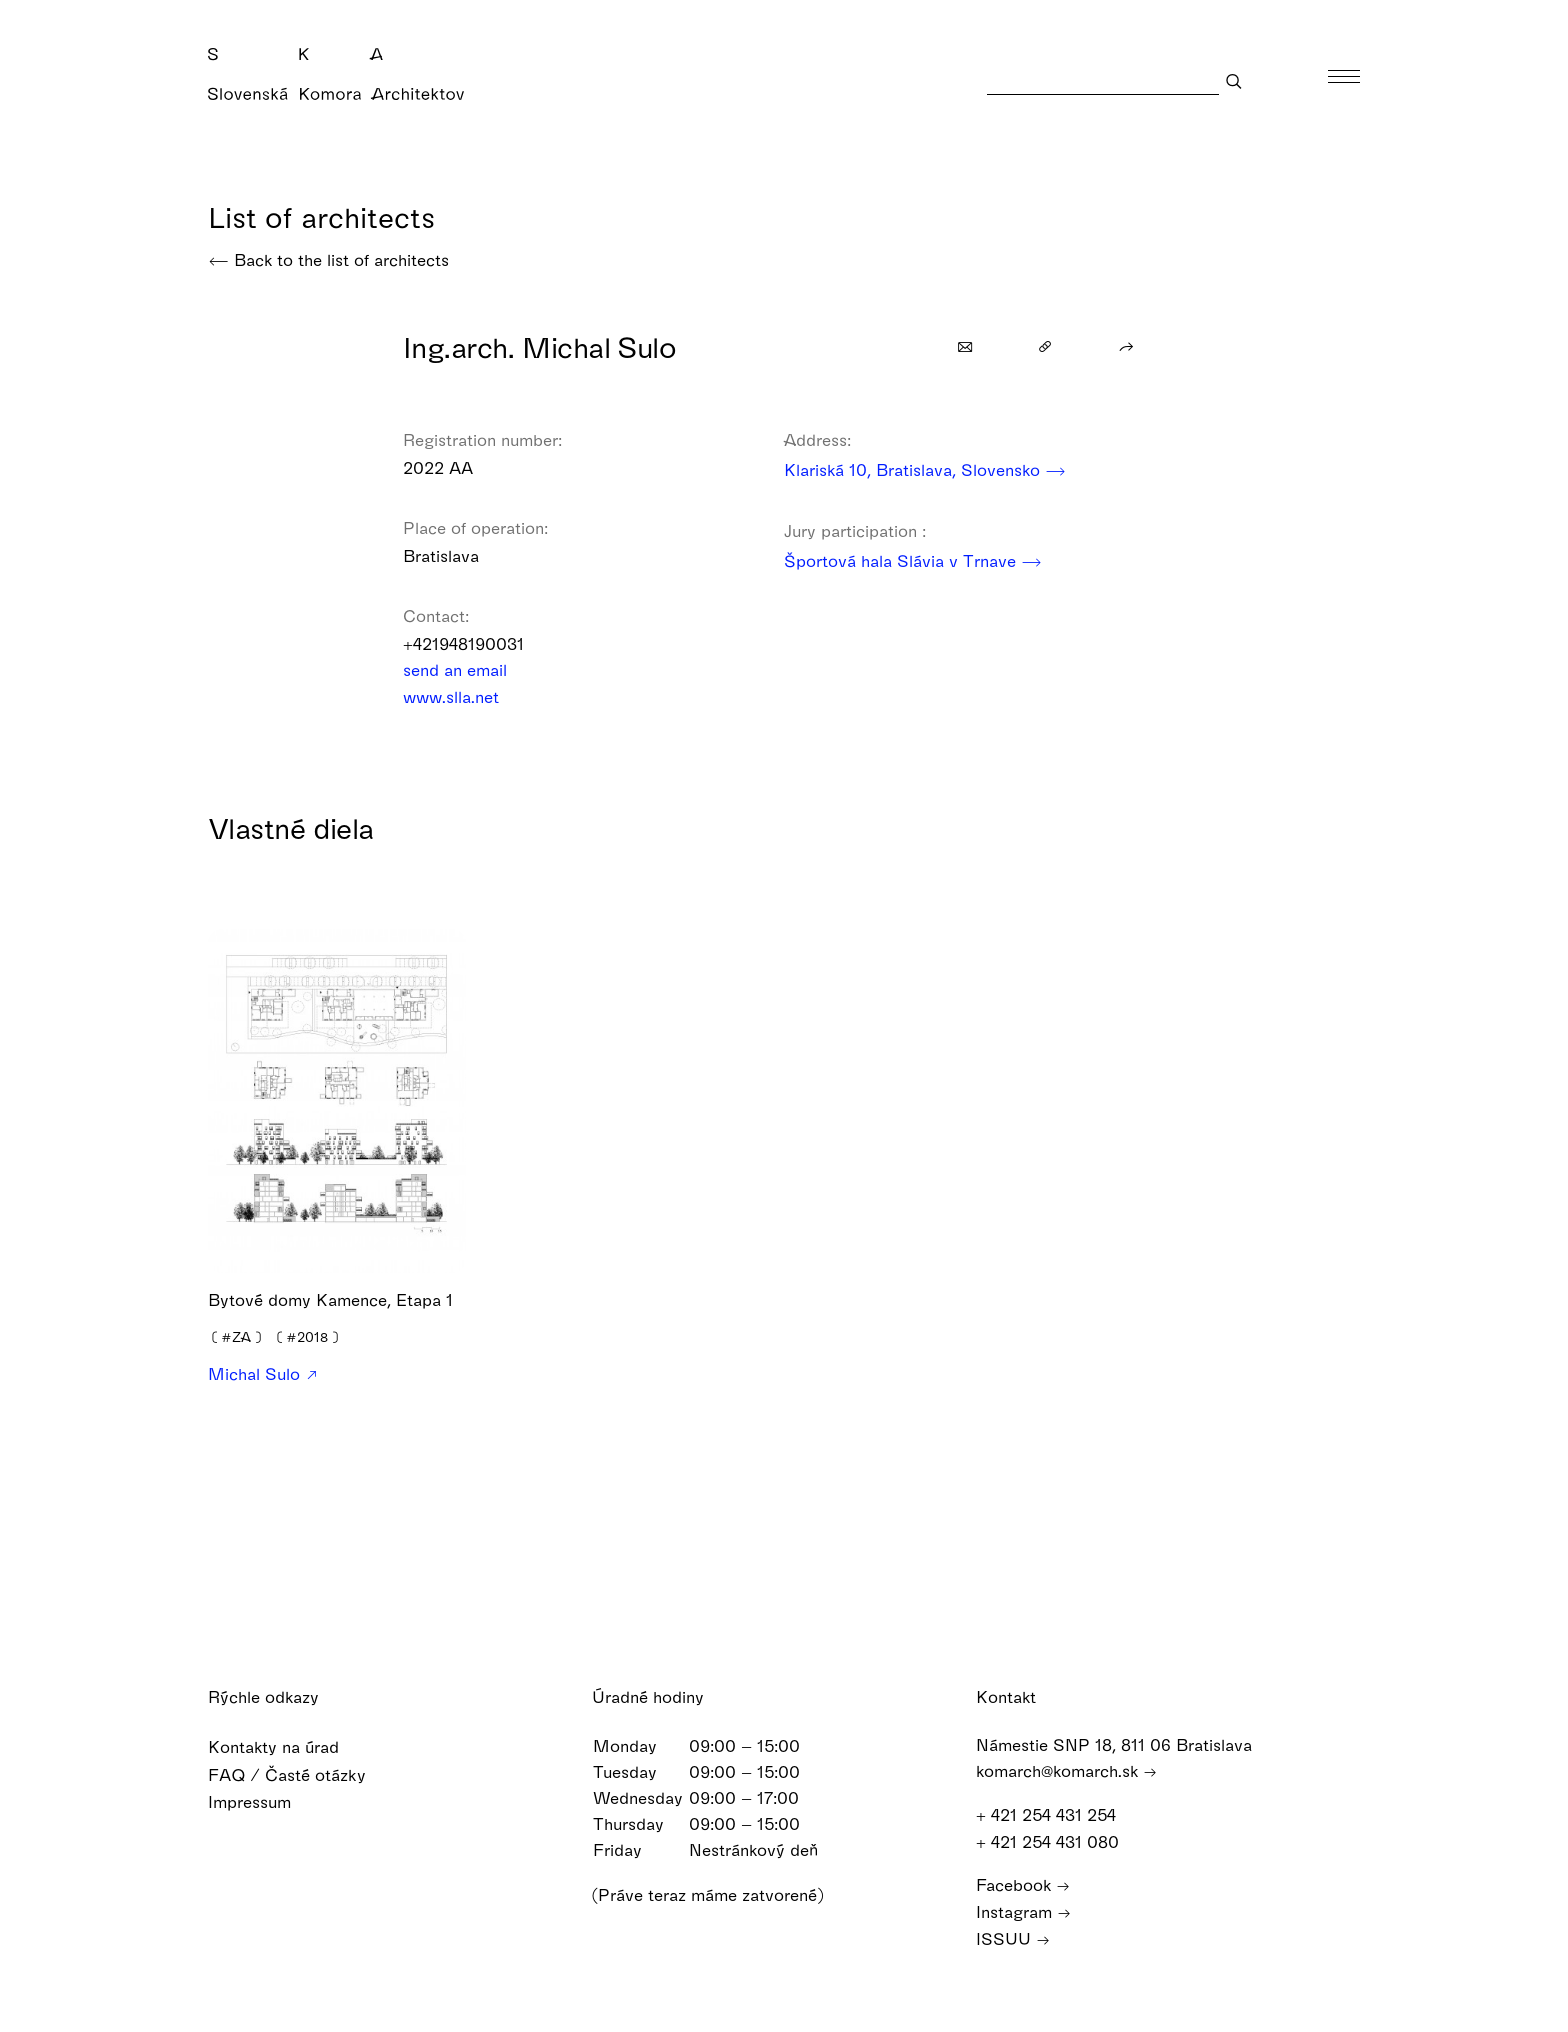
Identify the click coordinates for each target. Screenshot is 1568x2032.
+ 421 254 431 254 (1055, 1814)
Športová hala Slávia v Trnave (913, 560)
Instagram (1023, 1911)
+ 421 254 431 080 (1057, 1841)
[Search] (1103, 80)
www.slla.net (464, 696)
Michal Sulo (262, 1374)
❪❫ (236, 1336)
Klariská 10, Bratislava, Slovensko (925, 469)
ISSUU (1013, 1938)
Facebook (1023, 1884)
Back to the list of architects (328, 259)
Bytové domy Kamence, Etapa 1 (330, 1299)
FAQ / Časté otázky (300, 1774)
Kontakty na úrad (286, 1746)
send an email (468, 669)
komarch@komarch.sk (1066, 1770)
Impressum (262, 1801)
